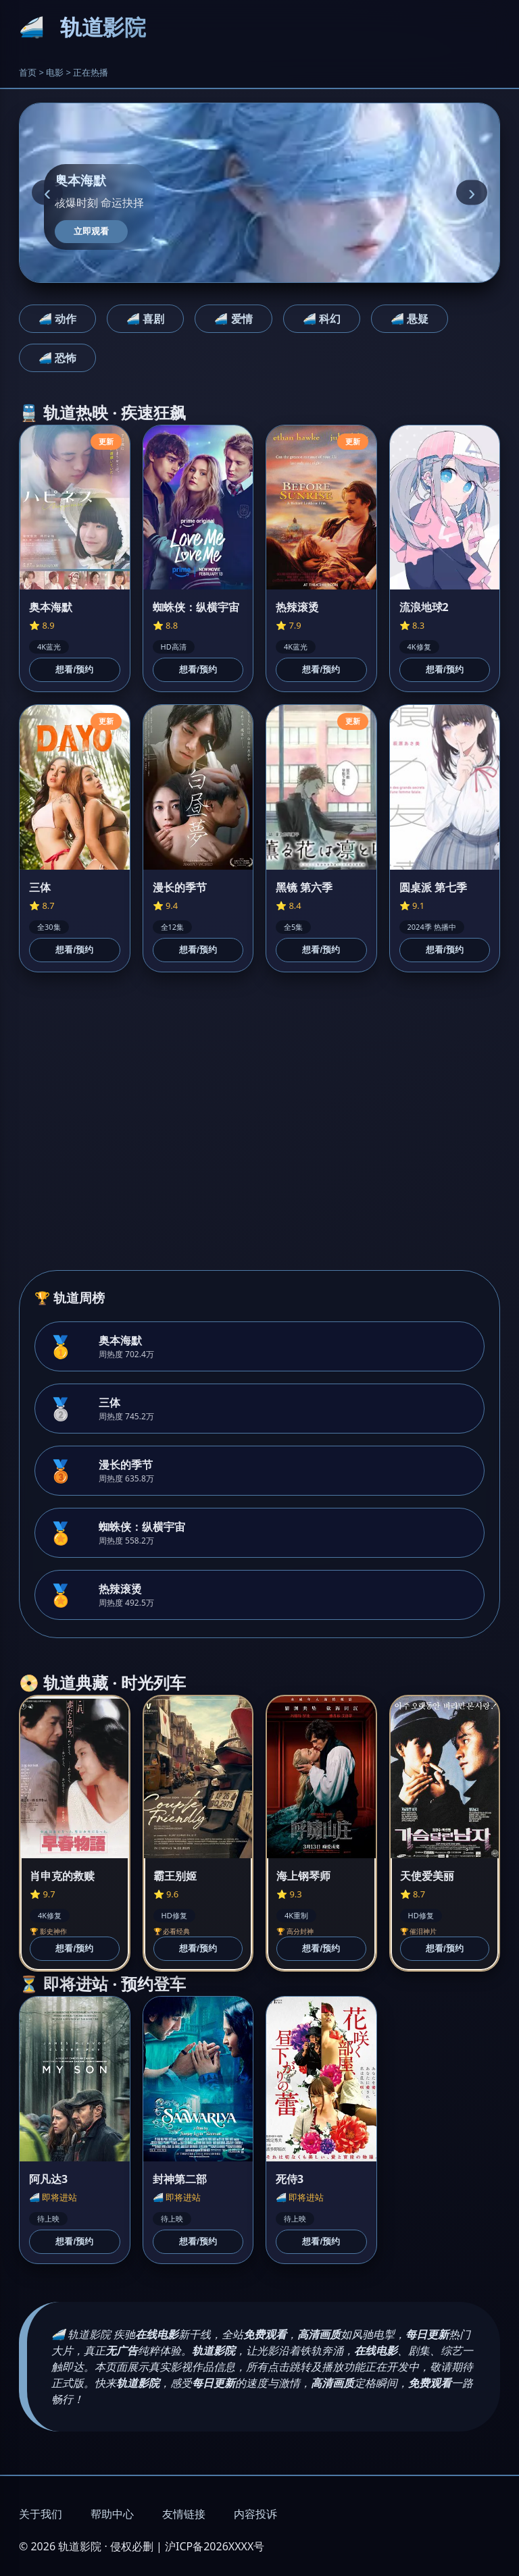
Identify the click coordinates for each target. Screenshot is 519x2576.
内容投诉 (255, 2513)
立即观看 (91, 231)
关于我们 (40, 2513)
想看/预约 (74, 669)
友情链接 (183, 2513)
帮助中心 (112, 2513)
